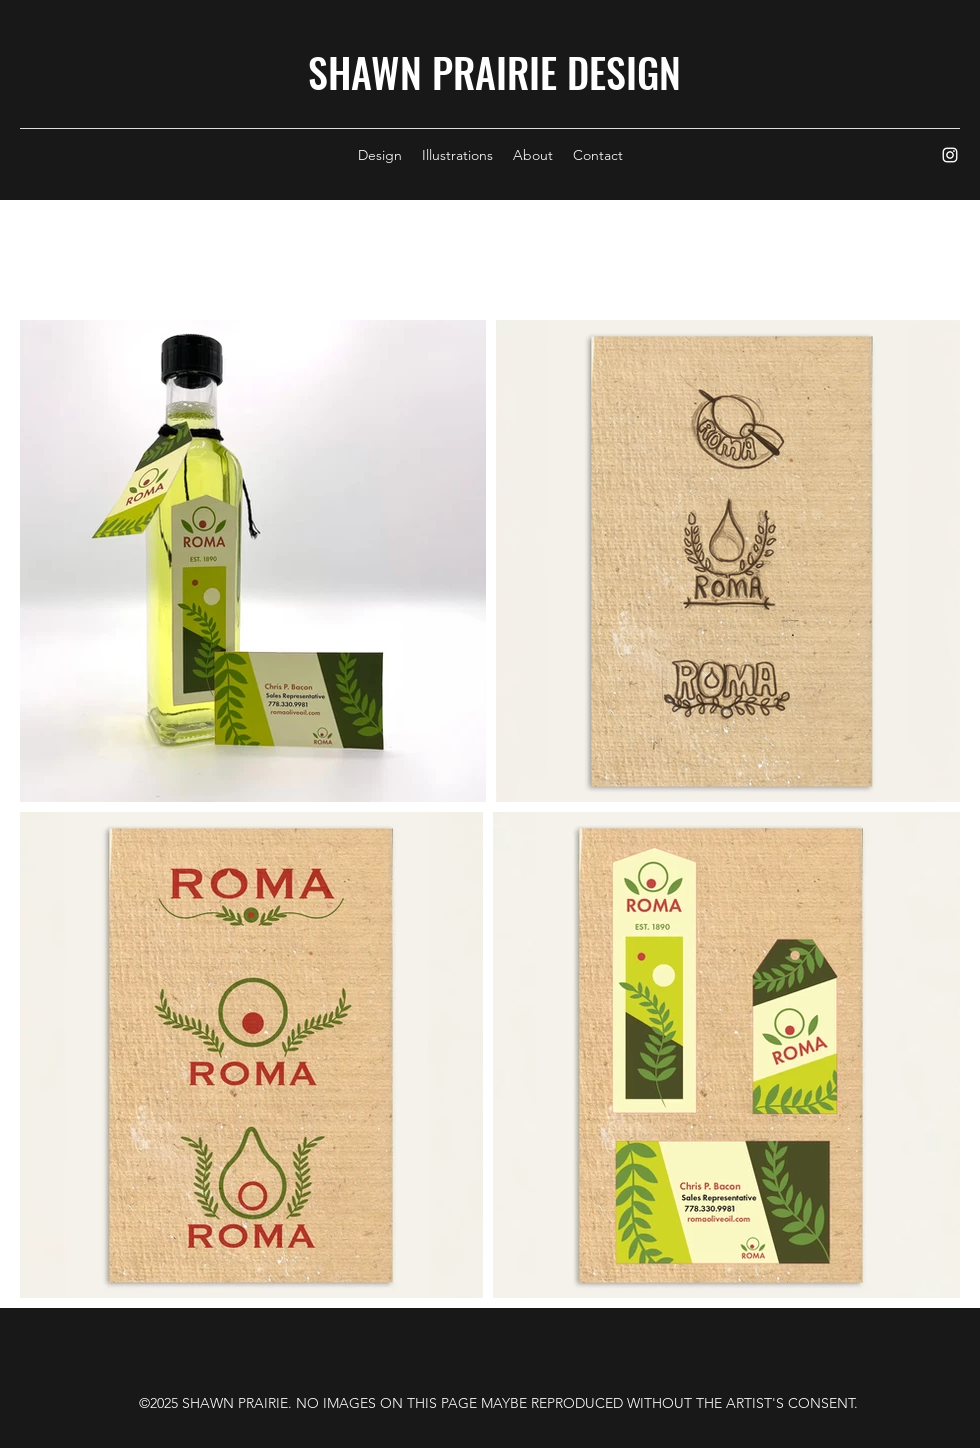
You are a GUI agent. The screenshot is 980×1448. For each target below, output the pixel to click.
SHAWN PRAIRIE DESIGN (494, 72)
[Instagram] (950, 155)
